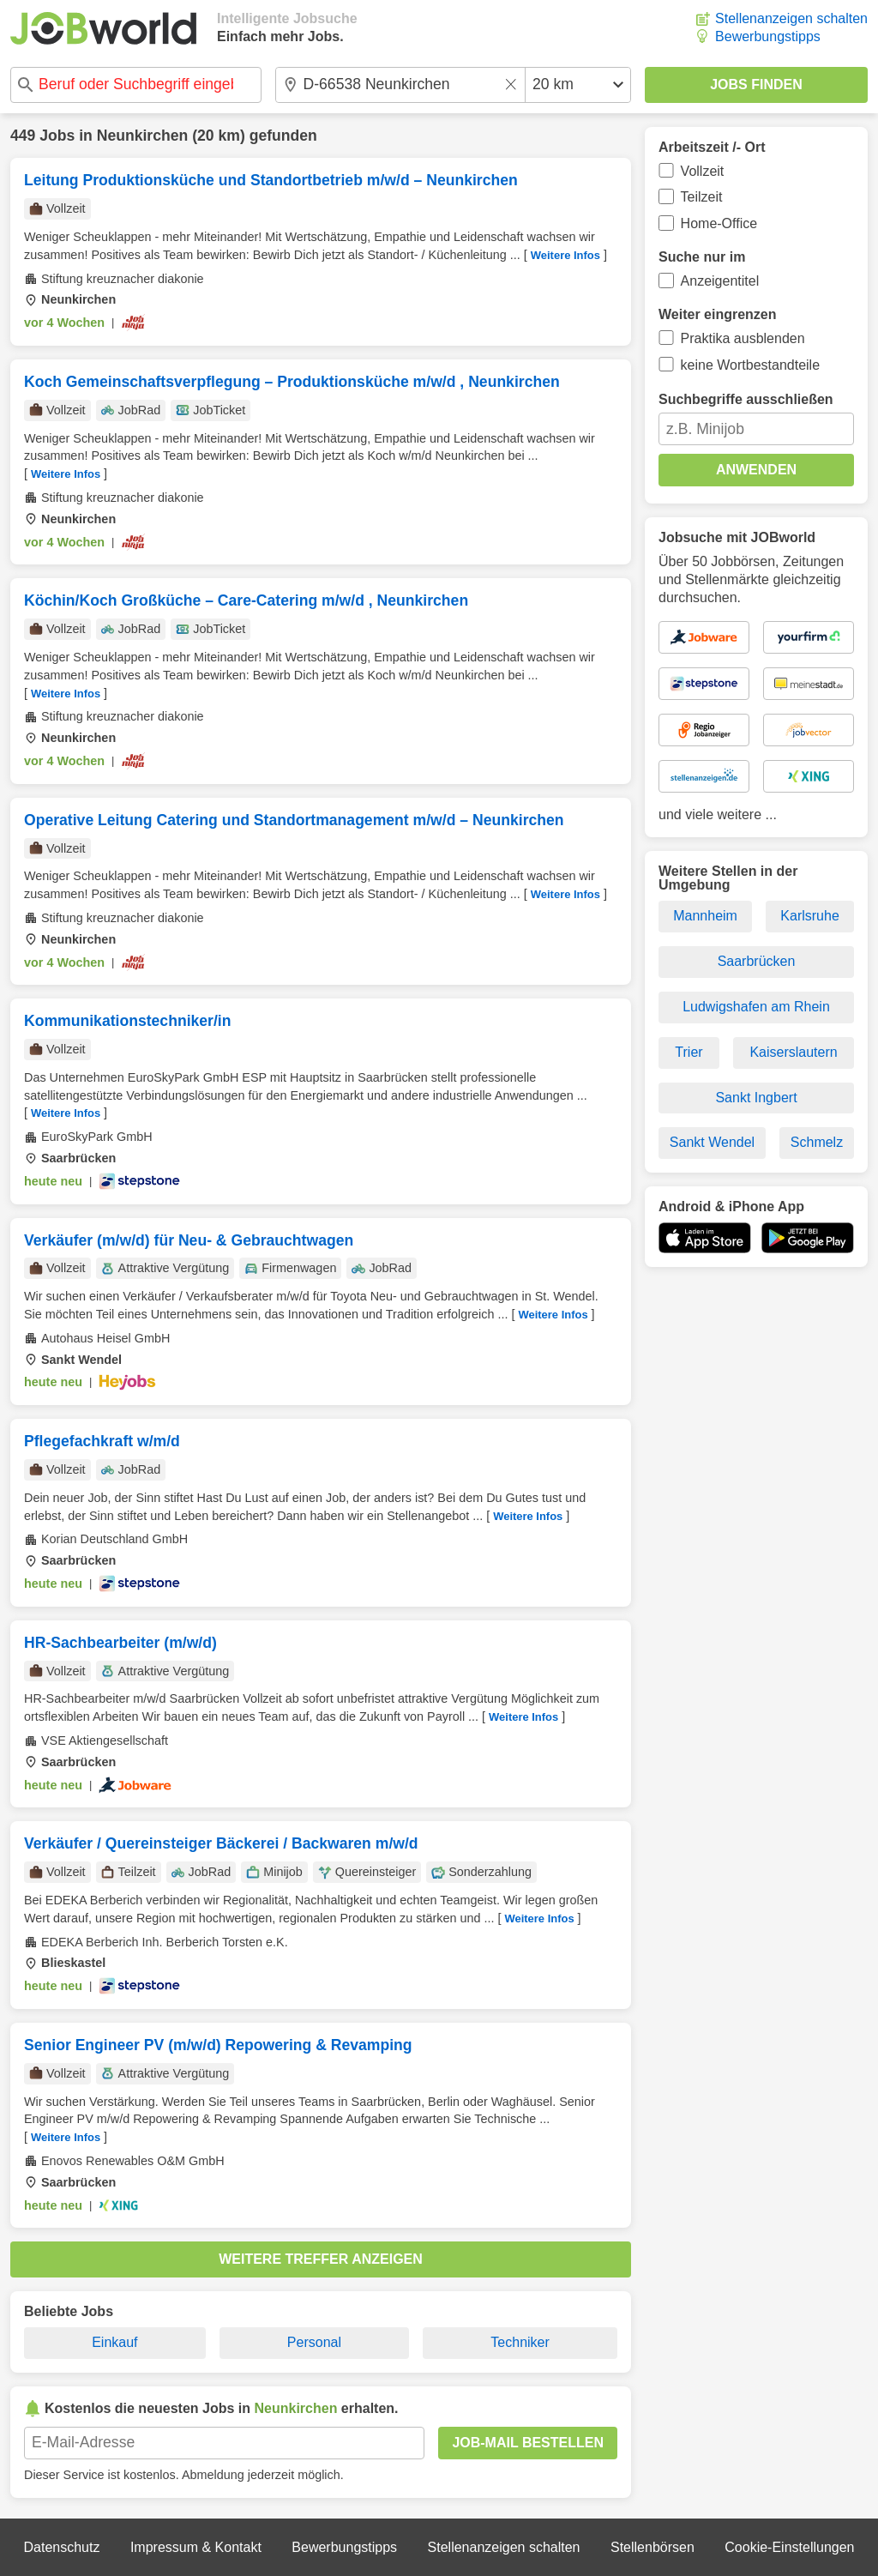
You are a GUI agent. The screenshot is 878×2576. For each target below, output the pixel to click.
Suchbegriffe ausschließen (745, 399)
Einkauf (114, 2342)
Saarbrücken (757, 961)
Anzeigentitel (720, 281)
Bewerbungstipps (768, 36)
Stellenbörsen (652, 2547)
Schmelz (817, 1142)
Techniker (519, 2342)
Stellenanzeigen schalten (791, 18)
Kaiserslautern (793, 1052)
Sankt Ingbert (756, 1097)
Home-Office (719, 223)
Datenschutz (61, 2547)
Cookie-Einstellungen (789, 2547)
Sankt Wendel (712, 1142)
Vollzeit (703, 171)
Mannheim (705, 915)
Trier (688, 1052)
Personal (314, 2342)
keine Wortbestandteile (750, 365)
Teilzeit (702, 197)
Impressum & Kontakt (196, 2547)
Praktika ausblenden (743, 338)
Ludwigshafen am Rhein (756, 1006)
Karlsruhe (809, 915)
